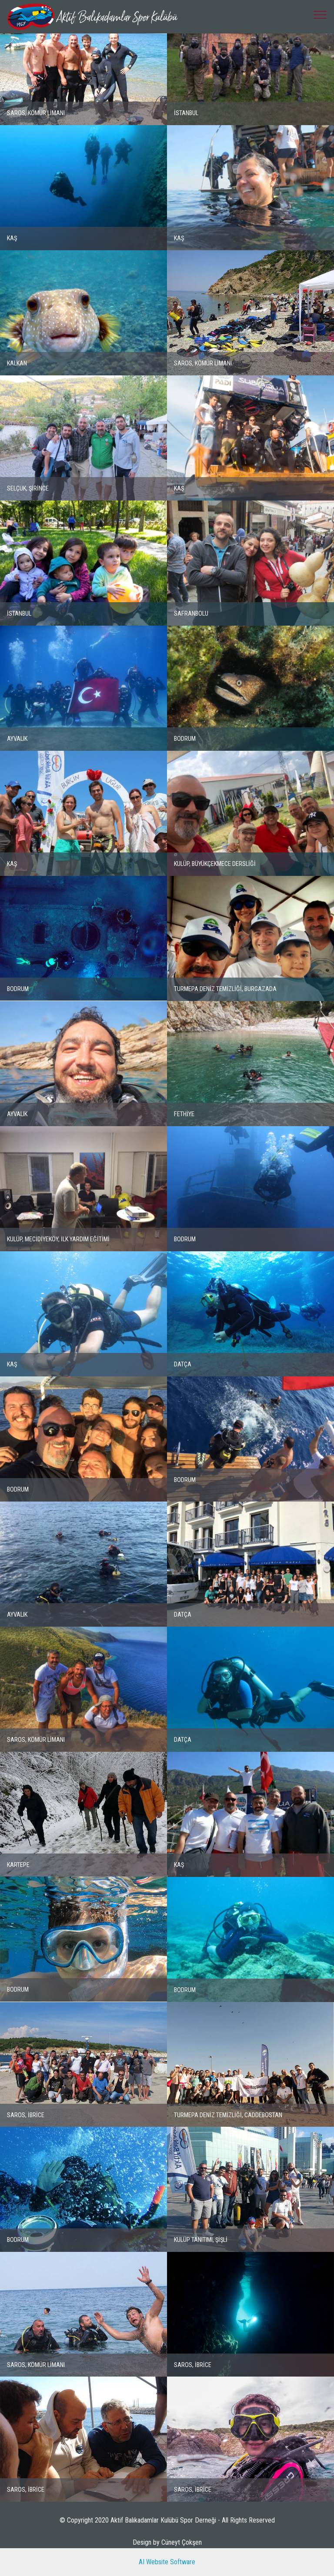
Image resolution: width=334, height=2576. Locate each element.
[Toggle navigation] (320, 14)
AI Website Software (167, 2562)
